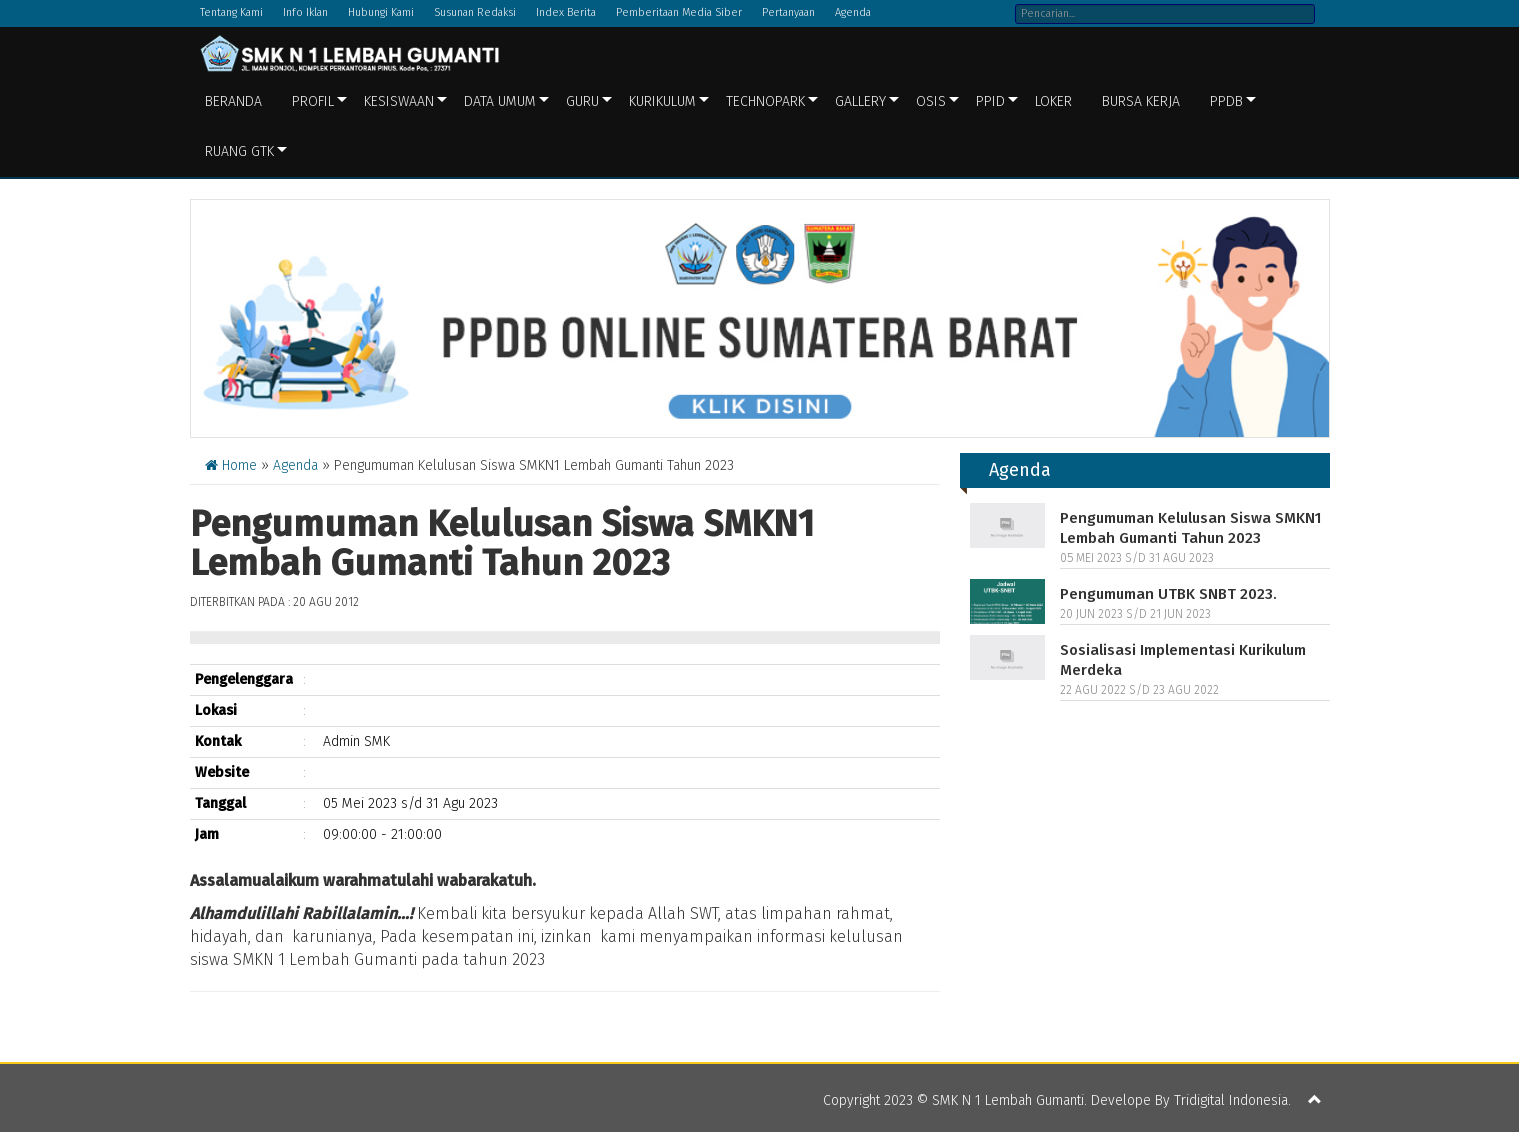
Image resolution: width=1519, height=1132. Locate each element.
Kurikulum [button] (662, 101)
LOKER (1053, 101)
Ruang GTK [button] (239, 151)
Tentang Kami (231, 12)
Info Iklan (305, 12)
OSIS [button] (931, 101)
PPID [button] (990, 101)
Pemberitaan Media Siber (679, 12)
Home (231, 465)
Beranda (233, 101)
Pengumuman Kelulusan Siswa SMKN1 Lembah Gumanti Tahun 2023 (1190, 528)
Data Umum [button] (500, 101)
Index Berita (566, 12)
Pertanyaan (788, 12)
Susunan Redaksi (475, 12)
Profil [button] (313, 101)
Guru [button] (582, 101)
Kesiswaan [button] (399, 101)
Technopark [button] (765, 101)
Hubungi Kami (381, 12)
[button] (1315, 1101)
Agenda (853, 12)
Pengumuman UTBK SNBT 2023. (1168, 594)
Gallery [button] (860, 101)
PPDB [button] (1226, 101)
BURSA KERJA (1141, 101)
